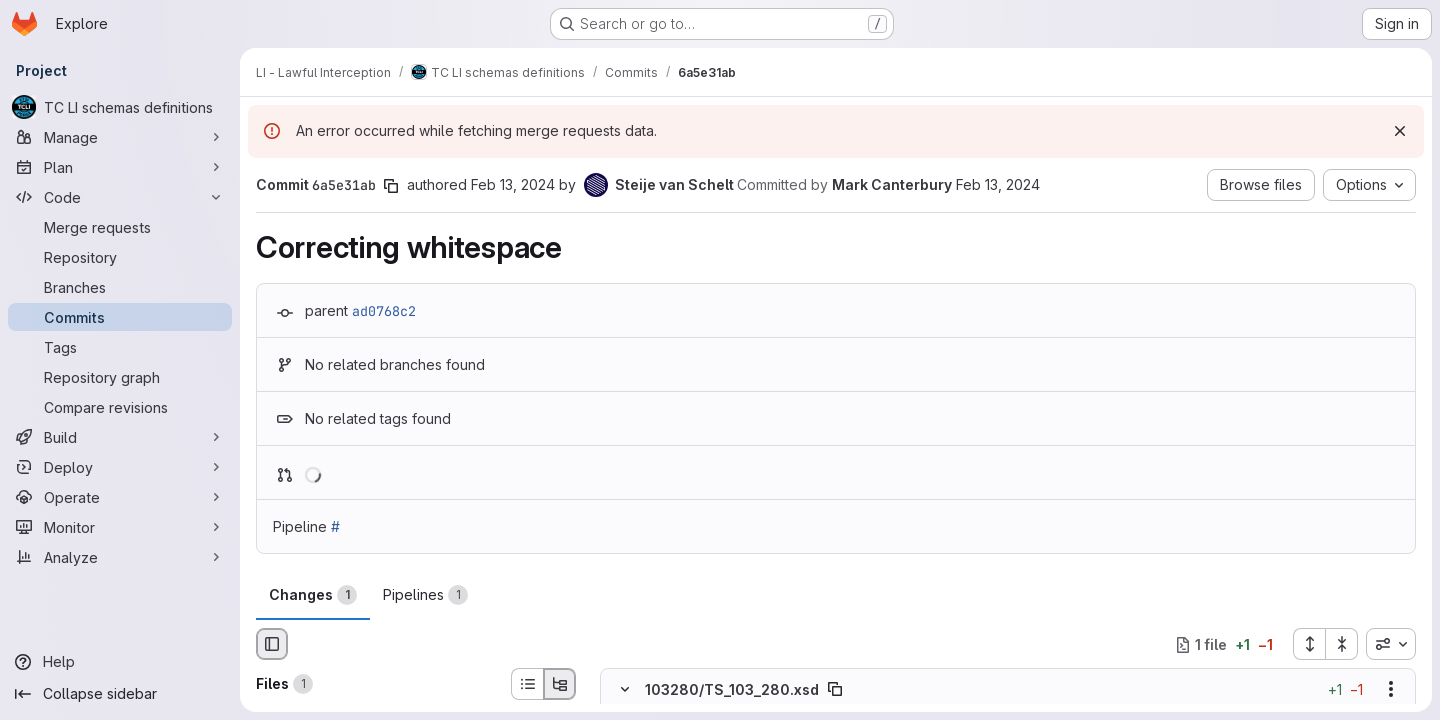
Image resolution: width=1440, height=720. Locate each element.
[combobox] (1391, 644)
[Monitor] (120, 527)
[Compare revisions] (120, 407)
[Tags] (120, 347)
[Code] (120, 197)
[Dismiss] (1400, 131)
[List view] (527, 684)
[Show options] (1391, 690)
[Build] (120, 437)
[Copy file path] (835, 690)
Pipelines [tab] (425, 595)
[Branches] (120, 287)
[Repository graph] (120, 377)
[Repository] (120, 257)
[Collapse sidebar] (120, 694)
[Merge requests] (120, 227)
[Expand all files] (1309, 644)
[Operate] (120, 497)
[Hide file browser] (272, 644)
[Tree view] (560, 684)
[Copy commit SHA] (391, 186)
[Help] (120, 662)
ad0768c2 (384, 311)
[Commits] (120, 317)
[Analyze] (120, 557)
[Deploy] (120, 467)
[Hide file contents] (625, 690)
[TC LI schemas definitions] (120, 107)
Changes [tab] (313, 595)
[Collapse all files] (1342, 644)
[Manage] (120, 137)
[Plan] (120, 167)
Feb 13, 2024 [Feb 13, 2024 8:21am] (513, 184)
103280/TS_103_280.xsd (732, 689)
